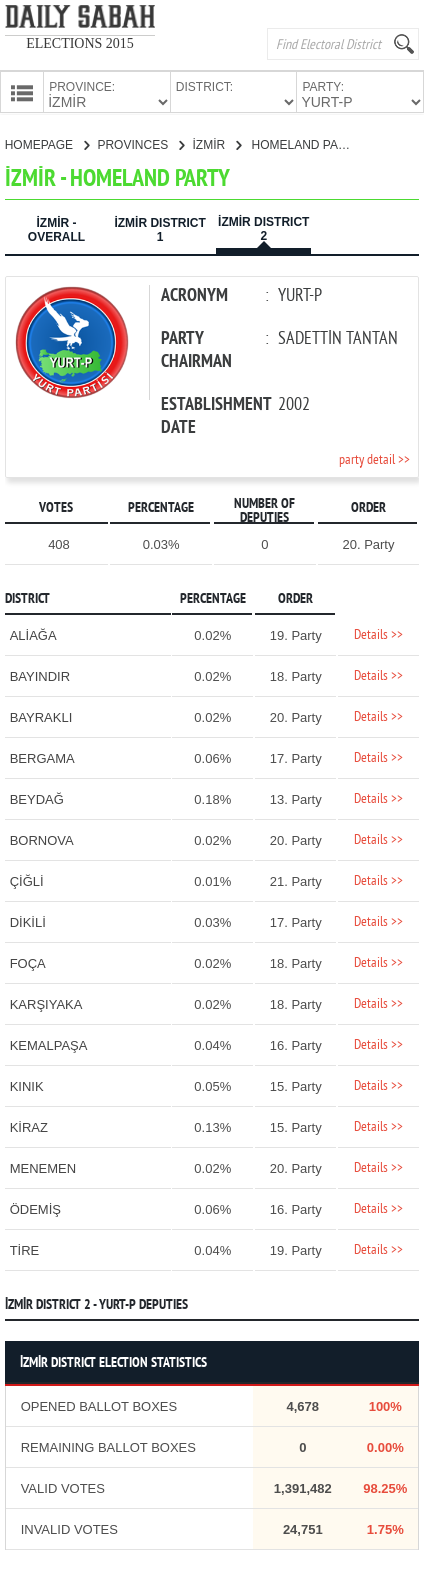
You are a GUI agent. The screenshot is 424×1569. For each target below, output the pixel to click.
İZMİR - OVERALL (56, 228)
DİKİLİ (28, 920)
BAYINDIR (40, 674)
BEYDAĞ (37, 797)
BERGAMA (42, 756)
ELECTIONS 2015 (80, 43)
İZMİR (216, 143)
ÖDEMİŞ (35, 1207)
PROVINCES (140, 143)
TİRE (25, 1248)
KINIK (27, 1084)
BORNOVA (42, 838)
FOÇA (28, 961)
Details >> (378, 633)
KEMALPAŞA (49, 1043)
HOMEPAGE (47, 143)
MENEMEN (43, 1166)
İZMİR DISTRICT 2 (263, 227)
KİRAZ (29, 1125)
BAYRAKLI (41, 715)
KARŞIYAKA (46, 1002)
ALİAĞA (33, 633)
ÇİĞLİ (27, 879)
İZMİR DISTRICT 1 (159, 228)
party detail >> (374, 458)
